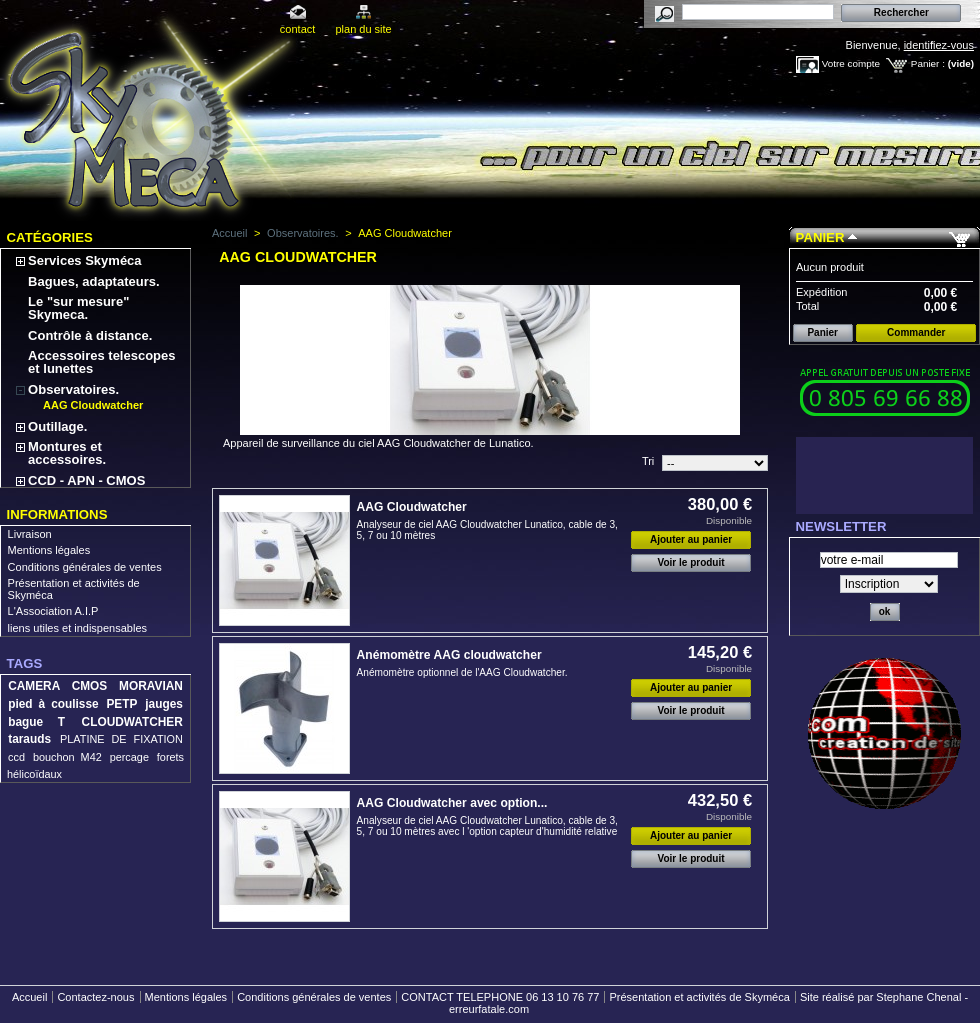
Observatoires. (73, 389)
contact (297, 29)
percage (129, 757)
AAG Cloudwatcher (93, 405)
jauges (164, 704)
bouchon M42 (67, 757)
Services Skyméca (84, 260)
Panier (820, 237)
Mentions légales (49, 550)
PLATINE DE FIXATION (121, 739)
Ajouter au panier (691, 539)
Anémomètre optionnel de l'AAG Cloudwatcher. (462, 672)
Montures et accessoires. (67, 453)
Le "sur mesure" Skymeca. (78, 308)
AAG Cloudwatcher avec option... (452, 803)
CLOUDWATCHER (132, 722)
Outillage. (57, 426)
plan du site (363, 29)
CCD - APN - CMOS (86, 480)
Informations (57, 514)
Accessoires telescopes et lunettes (101, 362)
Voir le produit (691, 562)
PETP (121, 704)
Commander (916, 332)
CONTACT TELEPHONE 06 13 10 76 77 (500, 997)
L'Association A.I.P (53, 611)
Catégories (50, 237)
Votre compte (851, 63)
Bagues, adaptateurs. (94, 281)
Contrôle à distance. (90, 335)
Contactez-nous (95, 997)
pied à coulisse (53, 704)
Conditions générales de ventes (85, 567)
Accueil (229, 233)
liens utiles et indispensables (77, 628)
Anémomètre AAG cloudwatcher (449, 655)
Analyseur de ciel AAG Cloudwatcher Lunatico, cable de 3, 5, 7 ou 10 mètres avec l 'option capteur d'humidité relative (487, 826)
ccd (16, 757)
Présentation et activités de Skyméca (699, 997)
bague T (36, 722)
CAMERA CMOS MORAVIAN (95, 686)
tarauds (29, 739)
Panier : (928, 63)
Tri (648, 461)
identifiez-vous (939, 45)
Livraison (30, 534)
